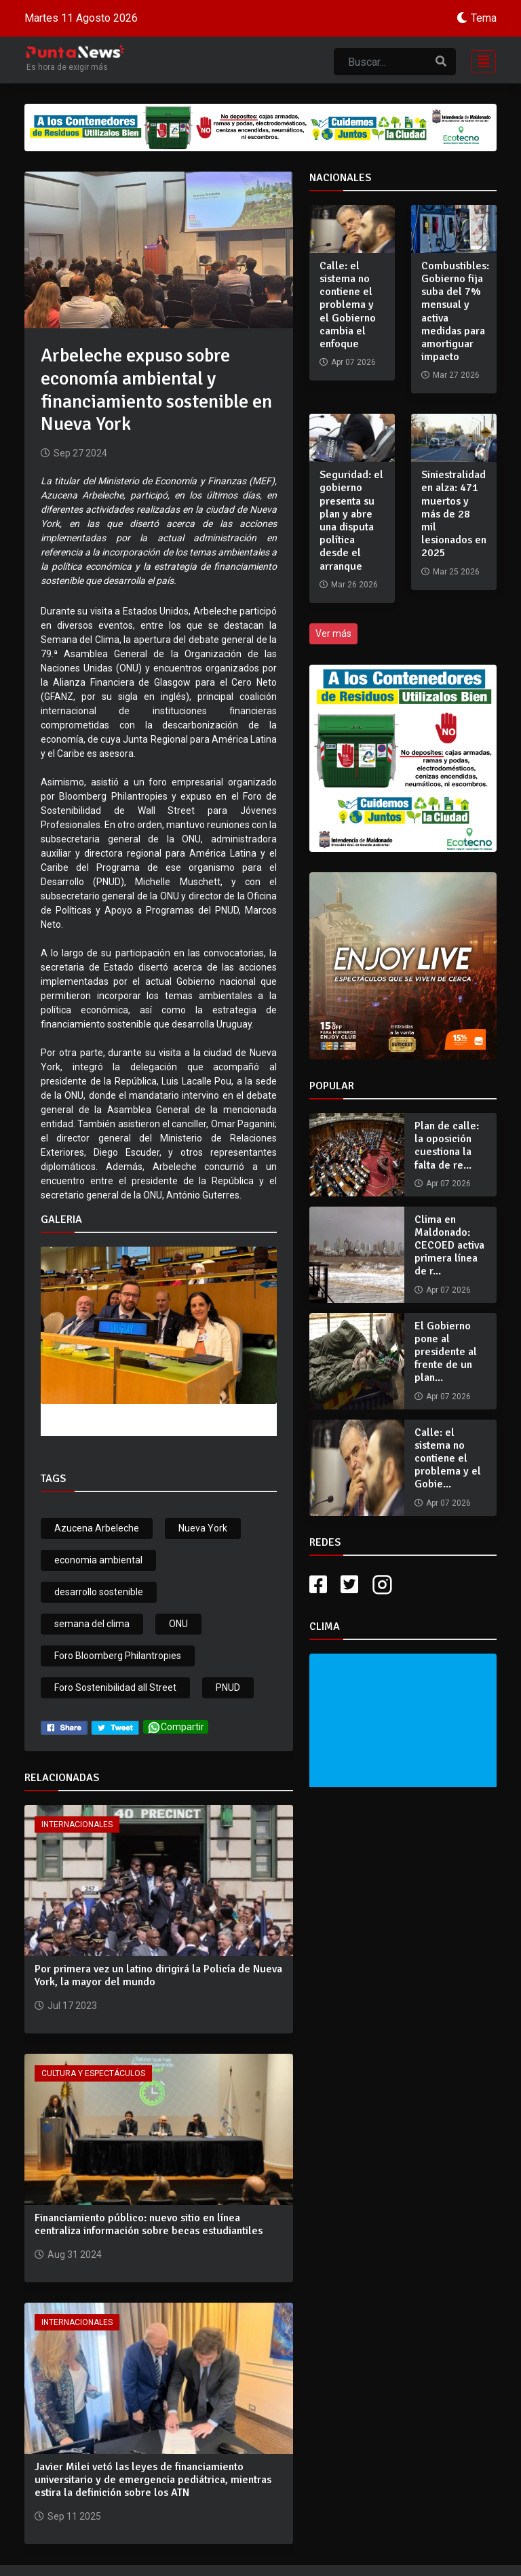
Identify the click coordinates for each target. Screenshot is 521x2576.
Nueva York (202, 1528)
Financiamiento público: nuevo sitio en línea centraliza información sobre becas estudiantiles (149, 2224)
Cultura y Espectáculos (93, 2073)
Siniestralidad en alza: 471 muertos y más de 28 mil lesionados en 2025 (453, 514)
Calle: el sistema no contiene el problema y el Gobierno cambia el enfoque (348, 305)
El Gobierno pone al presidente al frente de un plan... (445, 1352)
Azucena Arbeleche (96, 1528)
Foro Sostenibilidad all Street (115, 1687)
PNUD (228, 1687)
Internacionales (77, 1824)
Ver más (333, 633)
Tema (484, 18)
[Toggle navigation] (480, 60)
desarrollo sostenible (98, 1591)
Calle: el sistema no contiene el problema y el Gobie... (447, 1458)
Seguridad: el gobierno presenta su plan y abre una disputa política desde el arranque (351, 520)
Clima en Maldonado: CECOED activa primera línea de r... (449, 1246)
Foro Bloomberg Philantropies (117, 1655)
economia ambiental (98, 1560)
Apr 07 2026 (448, 1183)
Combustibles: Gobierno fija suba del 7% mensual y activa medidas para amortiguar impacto (455, 311)
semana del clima (92, 1623)
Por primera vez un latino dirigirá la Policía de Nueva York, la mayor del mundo (158, 1975)
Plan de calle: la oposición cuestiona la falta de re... (446, 1145)
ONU (178, 1623)
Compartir (175, 1727)
